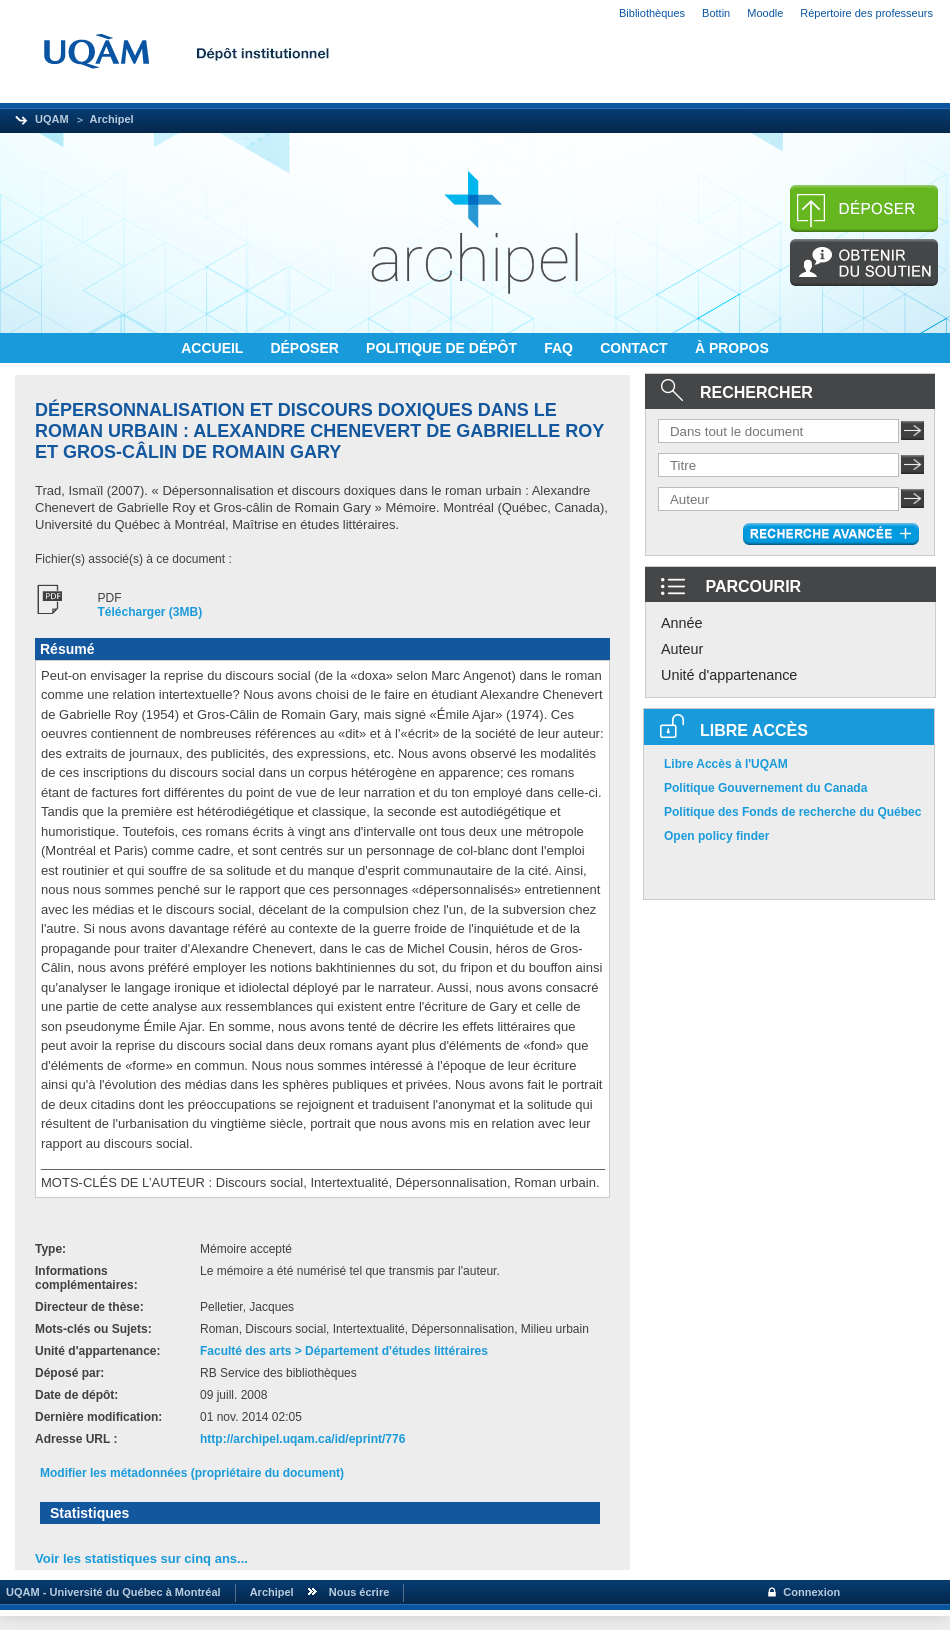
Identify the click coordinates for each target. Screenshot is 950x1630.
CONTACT (635, 348)
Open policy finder (716, 836)
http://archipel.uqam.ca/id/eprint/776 (302, 1439)
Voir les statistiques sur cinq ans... (141, 1558)
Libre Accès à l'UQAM (726, 764)
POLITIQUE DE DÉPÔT (443, 348)
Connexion (811, 1592)
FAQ (560, 348)
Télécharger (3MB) (150, 612)
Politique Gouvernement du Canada (765, 788)
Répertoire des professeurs (866, 13)
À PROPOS (732, 348)
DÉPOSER (306, 348)
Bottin (716, 13)
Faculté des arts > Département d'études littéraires (344, 1351)
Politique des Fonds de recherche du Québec (792, 812)
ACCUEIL (214, 348)
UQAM (52, 119)
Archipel (112, 119)
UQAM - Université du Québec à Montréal (110, 1592)
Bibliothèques (652, 13)
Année (682, 623)
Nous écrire (359, 1592)
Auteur (682, 649)
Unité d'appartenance (729, 675)
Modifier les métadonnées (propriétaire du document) (192, 1473)
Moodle (765, 13)
